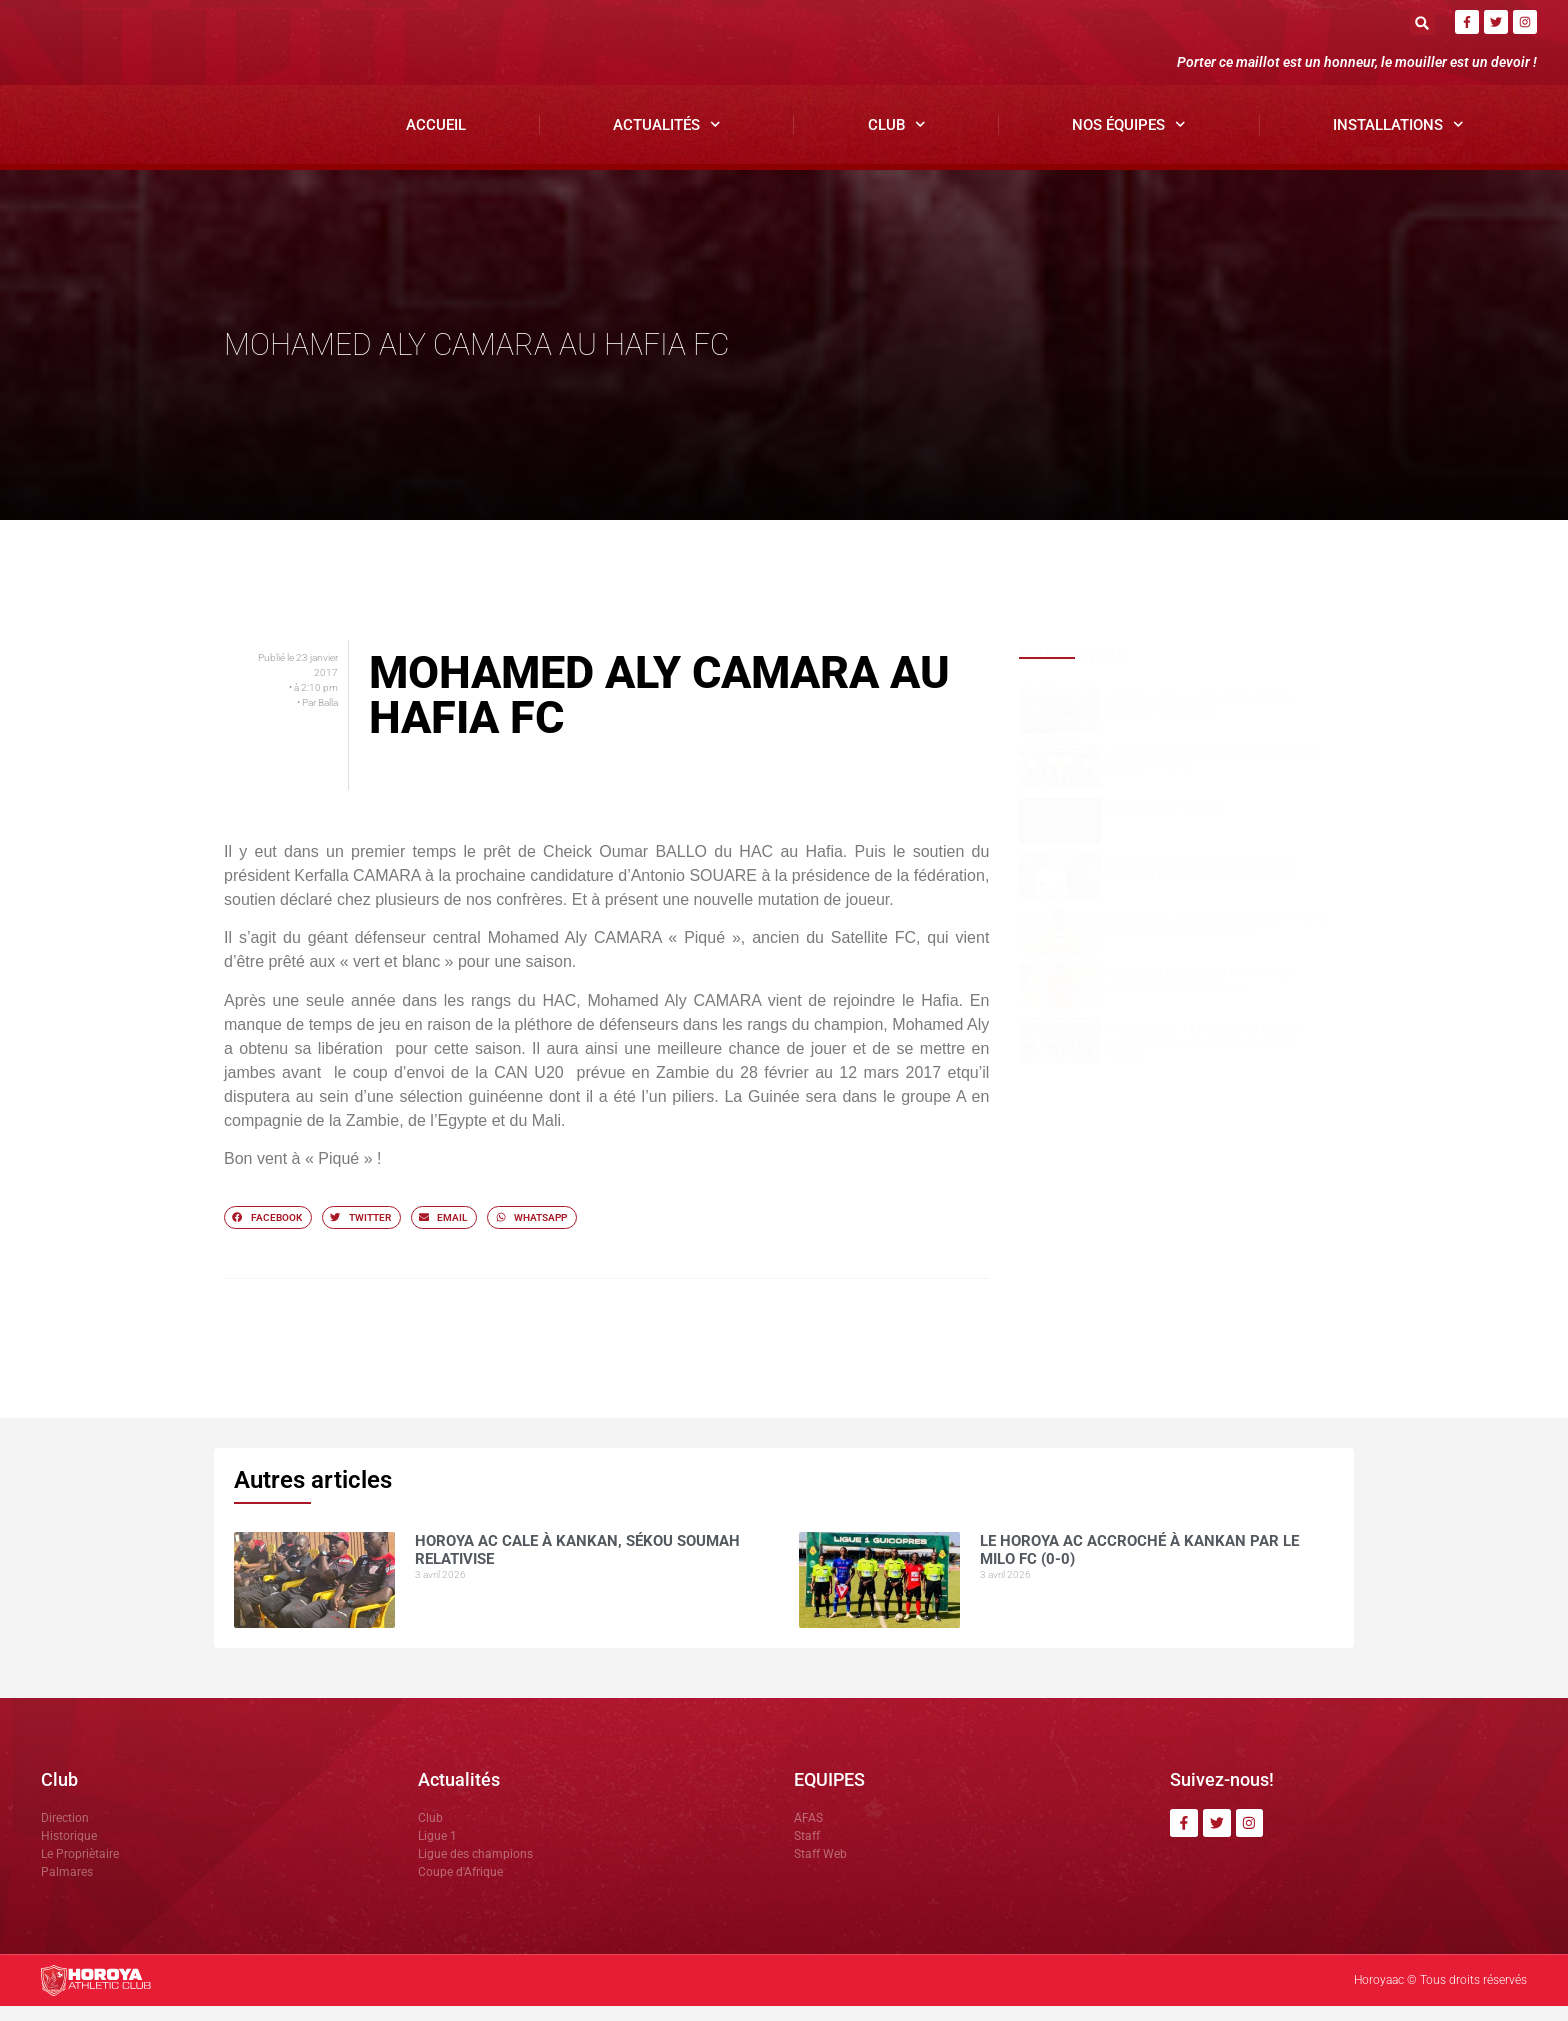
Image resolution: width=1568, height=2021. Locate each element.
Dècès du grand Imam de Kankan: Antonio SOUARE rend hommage (1200, 885)
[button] (1422, 22)
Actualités (667, 140)
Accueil (436, 140)
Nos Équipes (1129, 140)
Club (897, 140)
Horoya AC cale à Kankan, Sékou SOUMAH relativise (1199, 720)
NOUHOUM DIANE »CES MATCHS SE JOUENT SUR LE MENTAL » (1198, 996)
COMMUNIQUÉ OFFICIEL (1167, 823)
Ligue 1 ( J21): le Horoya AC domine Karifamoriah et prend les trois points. (1205, 1057)
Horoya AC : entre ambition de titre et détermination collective (1218, 941)
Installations (1398, 140)
